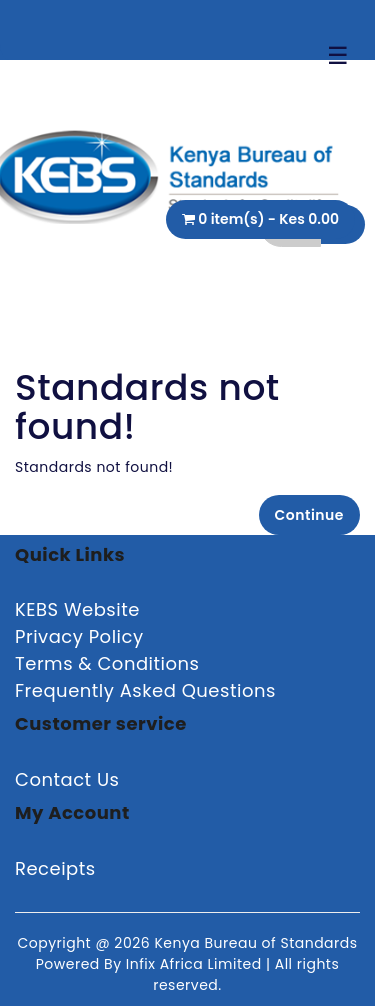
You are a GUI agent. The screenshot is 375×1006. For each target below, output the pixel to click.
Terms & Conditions (107, 663)
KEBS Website (77, 609)
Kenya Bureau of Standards (255, 943)
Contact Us (67, 779)
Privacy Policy (79, 636)
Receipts (55, 868)
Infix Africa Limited (196, 964)
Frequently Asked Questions (145, 690)
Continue (309, 515)
